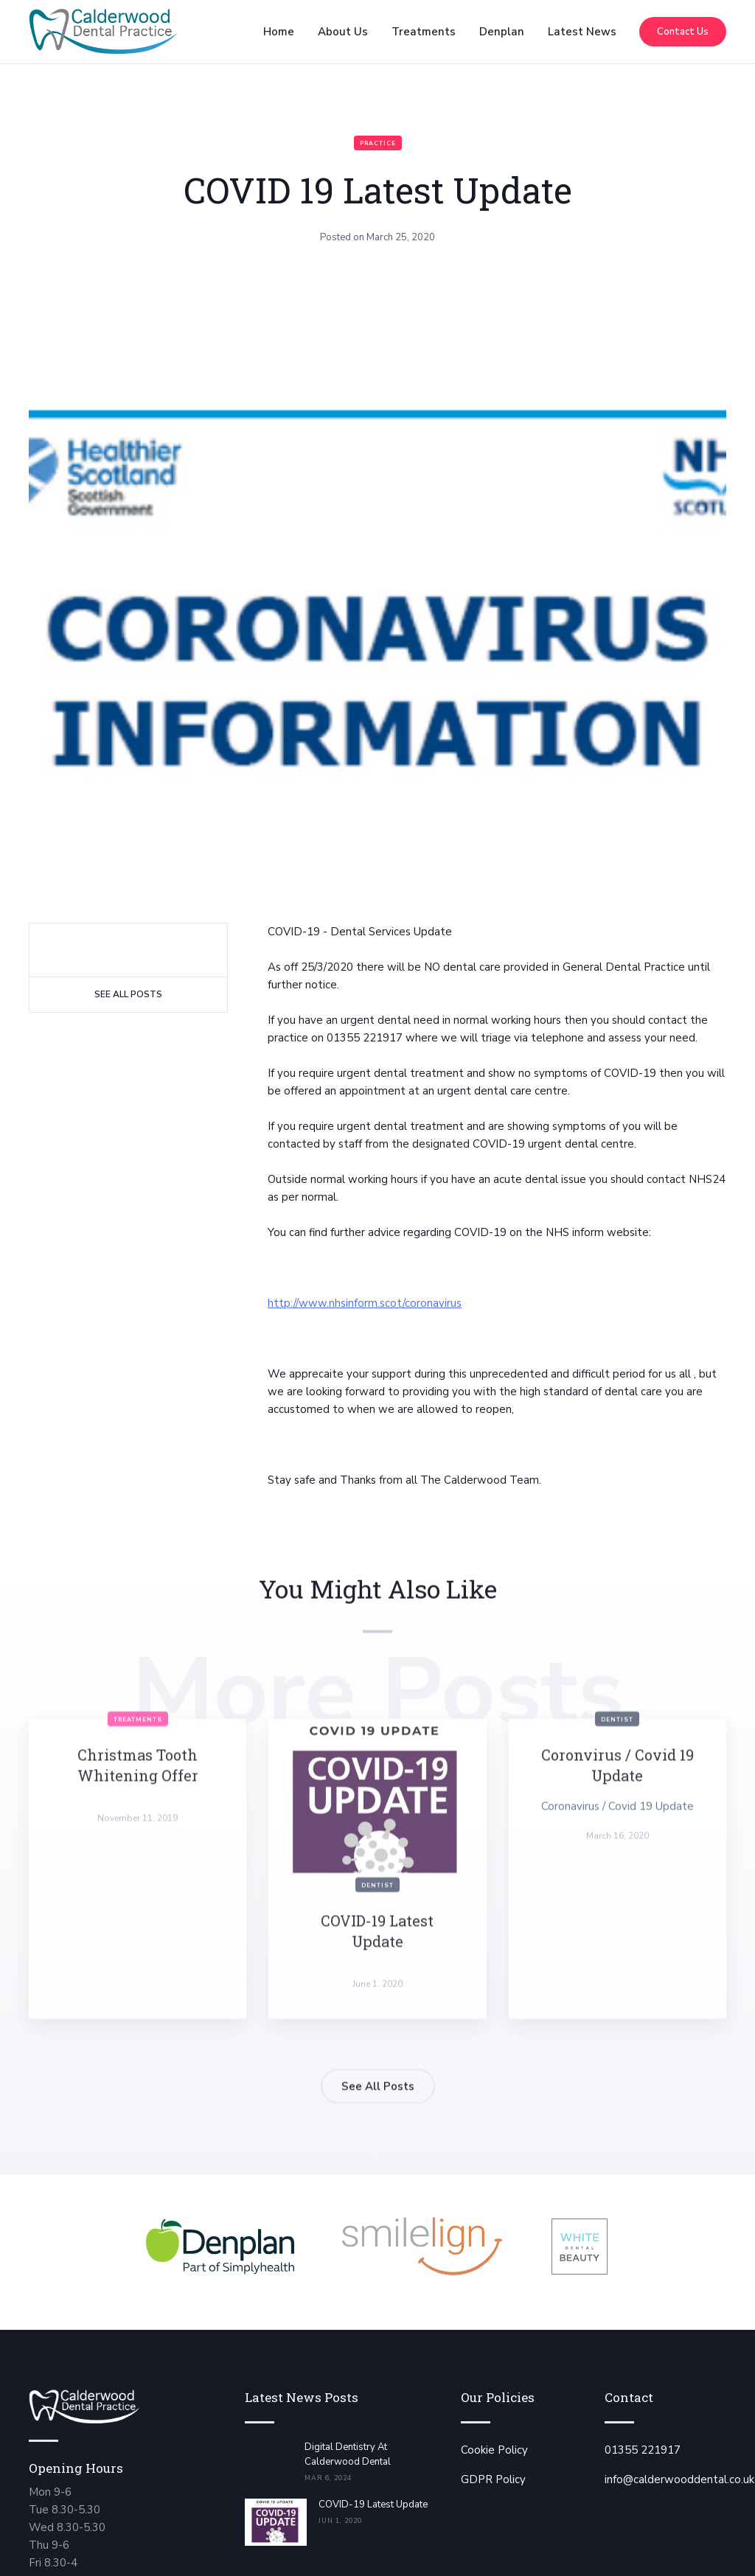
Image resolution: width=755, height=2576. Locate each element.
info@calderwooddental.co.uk (679, 2479)
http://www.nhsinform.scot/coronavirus (365, 1303)
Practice (378, 143)
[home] (103, 31)
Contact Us (683, 31)
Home (278, 31)
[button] (343, 31)
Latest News (582, 31)
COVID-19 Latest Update (373, 2504)
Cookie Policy (494, 2450)
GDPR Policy (493, 2479)
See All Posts (128, 994)
